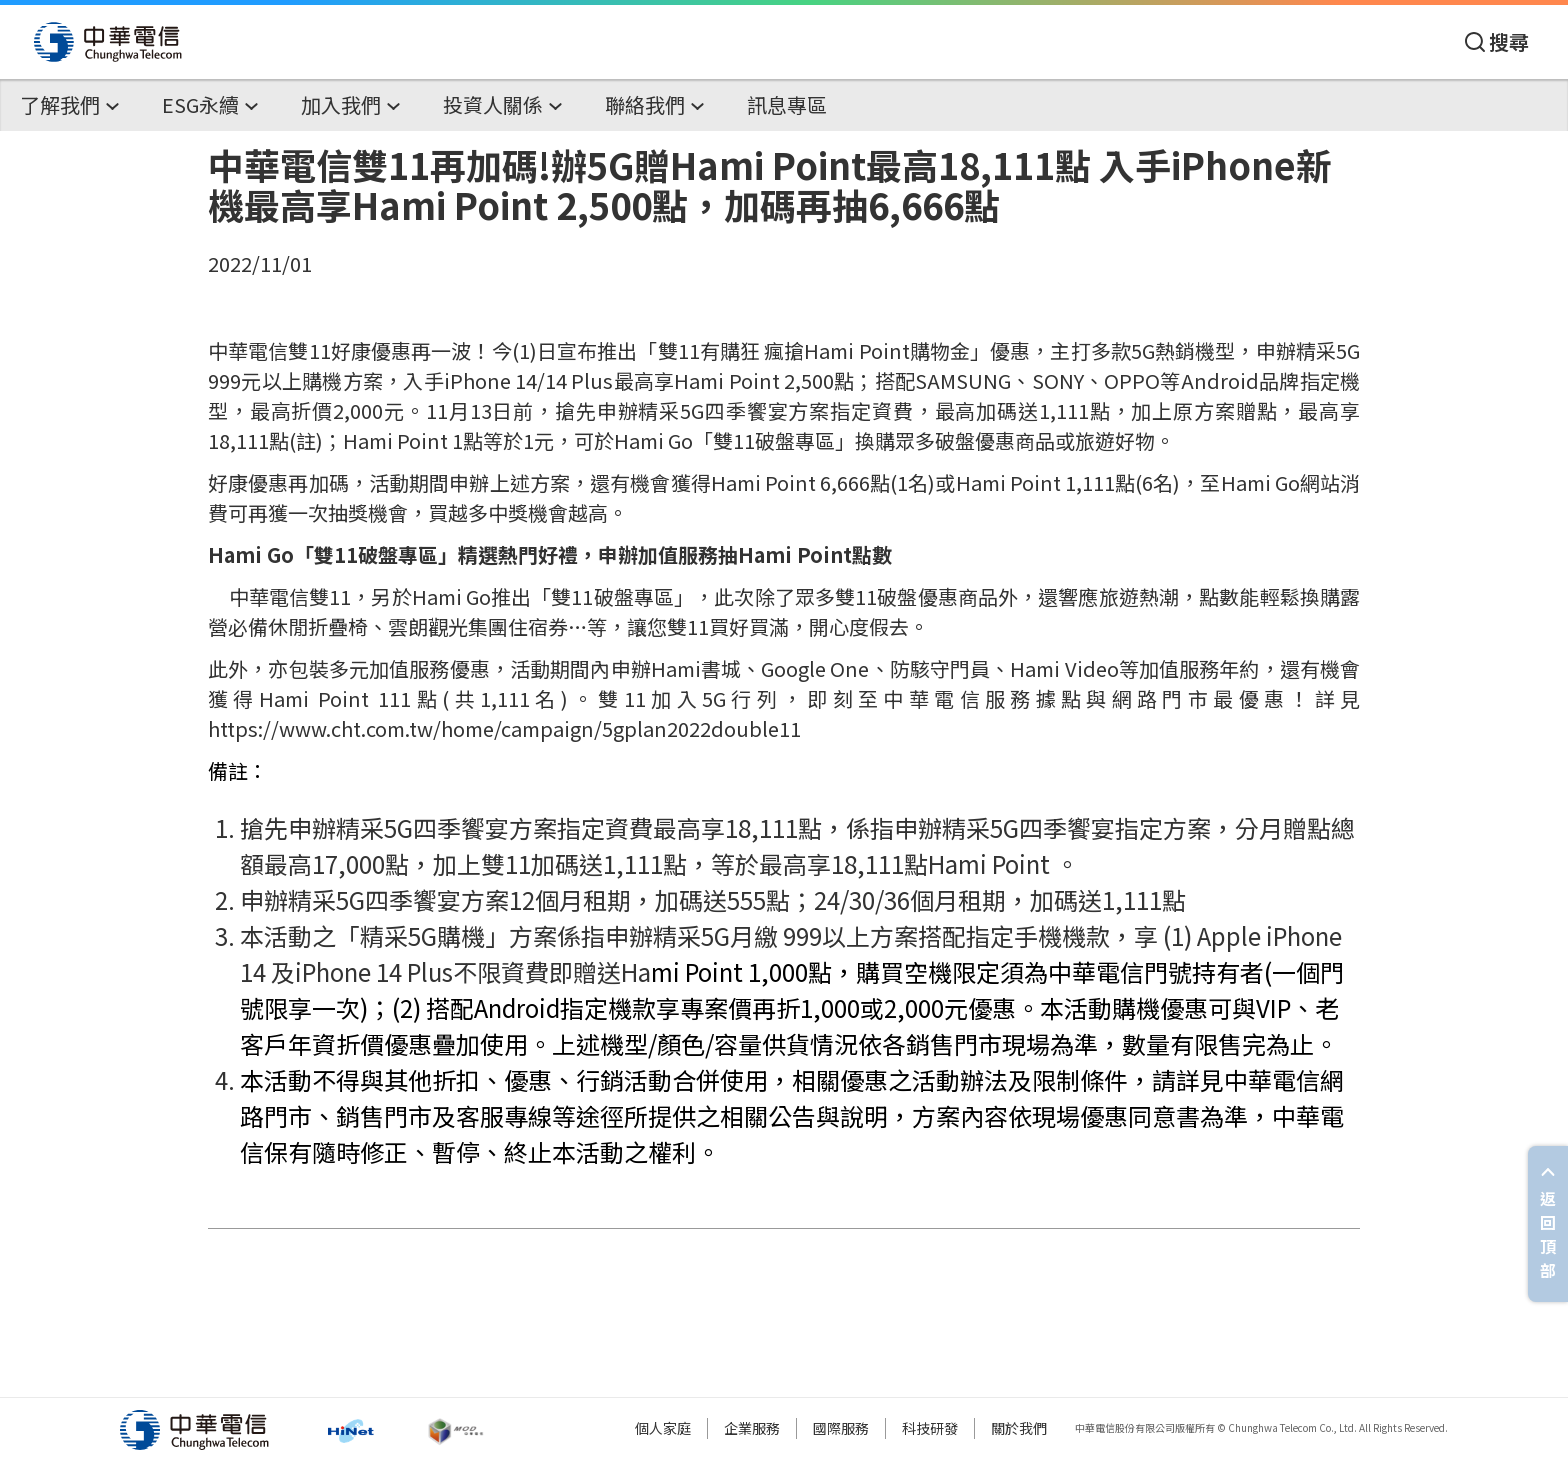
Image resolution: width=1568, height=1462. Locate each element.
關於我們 (1019, 1428)
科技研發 (930, 1428)
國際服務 (841, 1428)
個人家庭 (663, 1428)
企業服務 (752, 1428)
